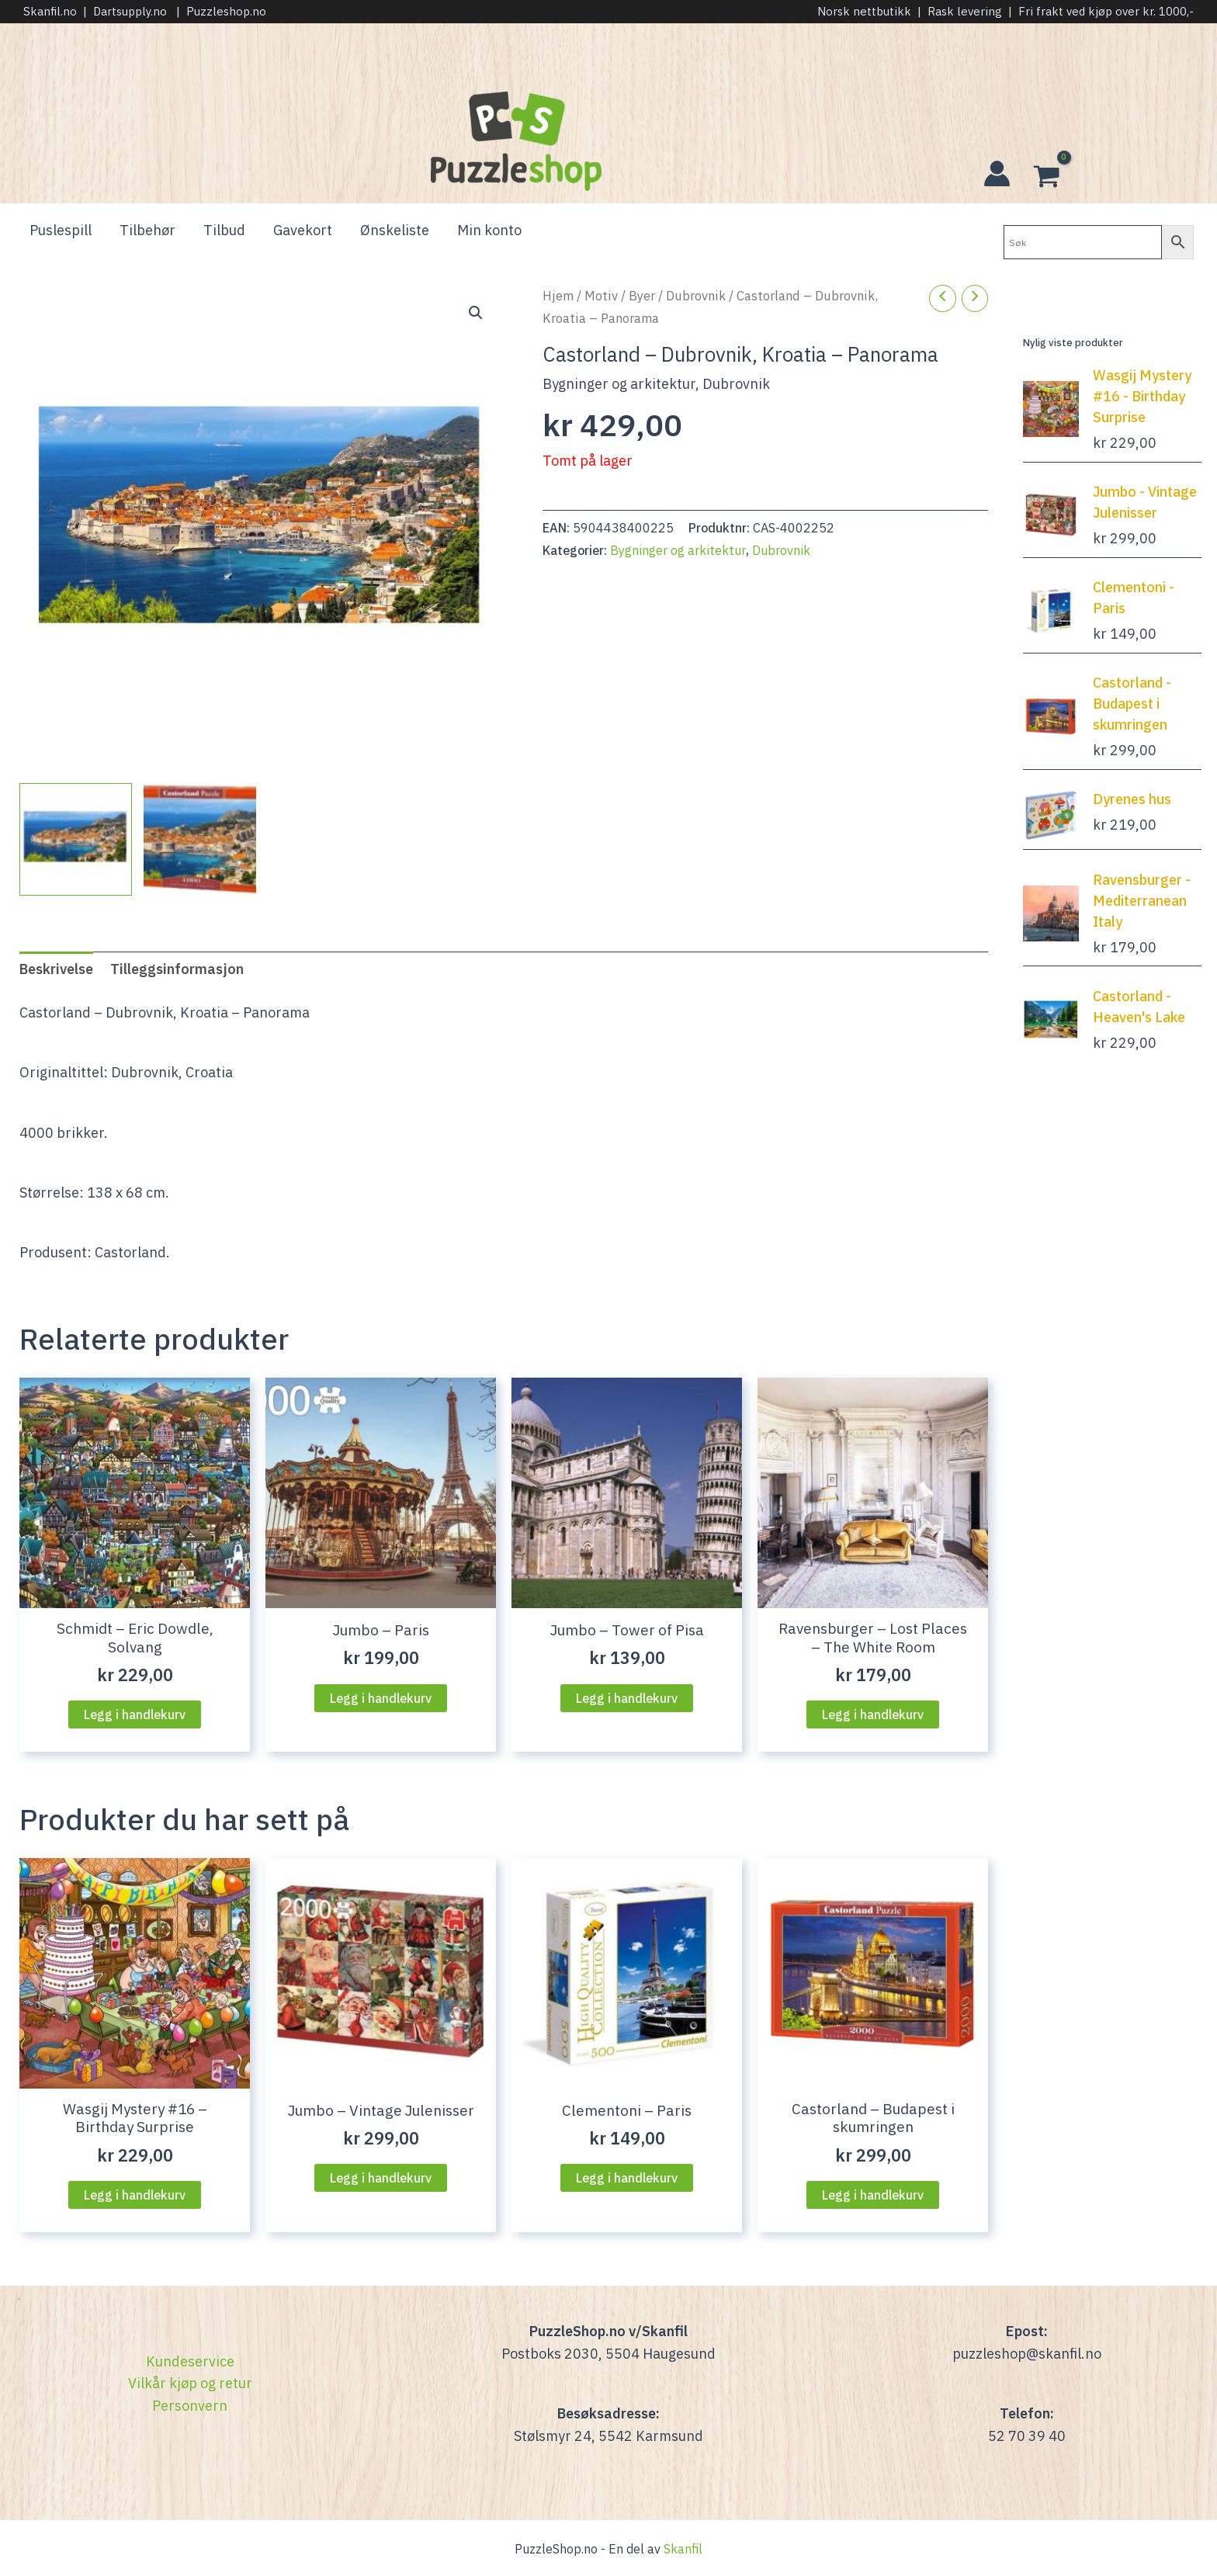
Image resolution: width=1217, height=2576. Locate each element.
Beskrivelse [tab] (56, 969)
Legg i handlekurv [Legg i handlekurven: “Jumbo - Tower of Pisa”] (627, 1698)
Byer (642, 295)
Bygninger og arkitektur (619, 384)
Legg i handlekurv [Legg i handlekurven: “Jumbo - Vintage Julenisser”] (381, 2178)
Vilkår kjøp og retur (190, 2383)
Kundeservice (190, 2361)
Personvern (189, 2406)
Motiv (601, 295)
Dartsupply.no (130, 11)
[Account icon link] (997, 173)
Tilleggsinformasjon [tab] (177, 969)
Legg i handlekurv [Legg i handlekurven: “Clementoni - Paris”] (627, 2178)
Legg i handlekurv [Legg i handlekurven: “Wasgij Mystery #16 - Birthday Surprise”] (134, 2195)
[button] (476, 313)
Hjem (558, 295)
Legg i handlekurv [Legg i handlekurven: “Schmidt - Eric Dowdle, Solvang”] (134, 1714)
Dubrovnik (696, 295)
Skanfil (683, 2549)
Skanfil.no (50, 11)
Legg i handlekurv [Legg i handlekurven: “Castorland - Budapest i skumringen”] (873, 2195)
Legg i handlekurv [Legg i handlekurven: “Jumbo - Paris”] (381, 1698)
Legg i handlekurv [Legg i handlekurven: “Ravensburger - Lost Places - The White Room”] (873, 1714)
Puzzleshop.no (226, 11)
